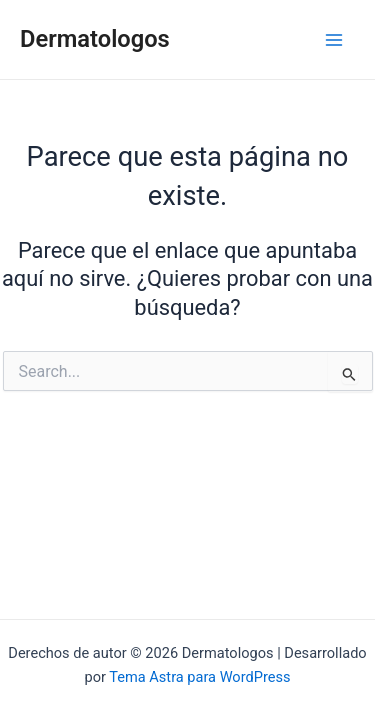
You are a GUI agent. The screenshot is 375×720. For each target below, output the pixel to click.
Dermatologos (95, 39)
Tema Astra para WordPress (199, 677)
